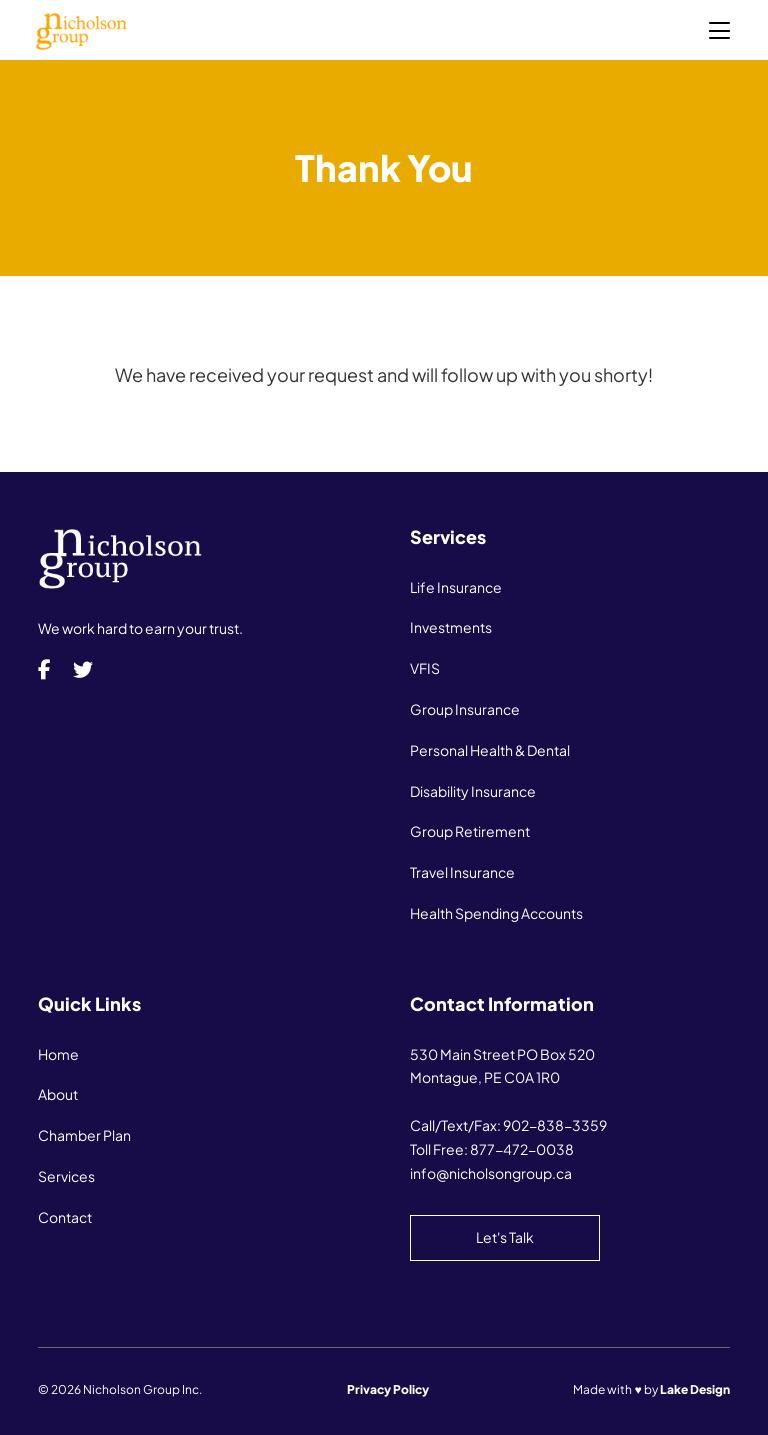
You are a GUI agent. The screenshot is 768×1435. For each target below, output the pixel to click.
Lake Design (695, 1389)
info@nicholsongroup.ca (491, 1173)
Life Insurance (456, 587)
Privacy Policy (388, 1389)
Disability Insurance (473, 791)
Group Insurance (465, 709)
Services (66, 1176)
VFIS (425, 668)
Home (58, 1054)
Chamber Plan (84, 1135)
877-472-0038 (522, 1149)
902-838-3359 (555, 1125)
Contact (65, 1217)
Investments (451, 627)
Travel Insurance (462, 872)
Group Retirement (470, 831)
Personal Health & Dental (490, 750)
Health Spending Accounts (496, 913)
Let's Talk (505, 1237)
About (58, 1094)
